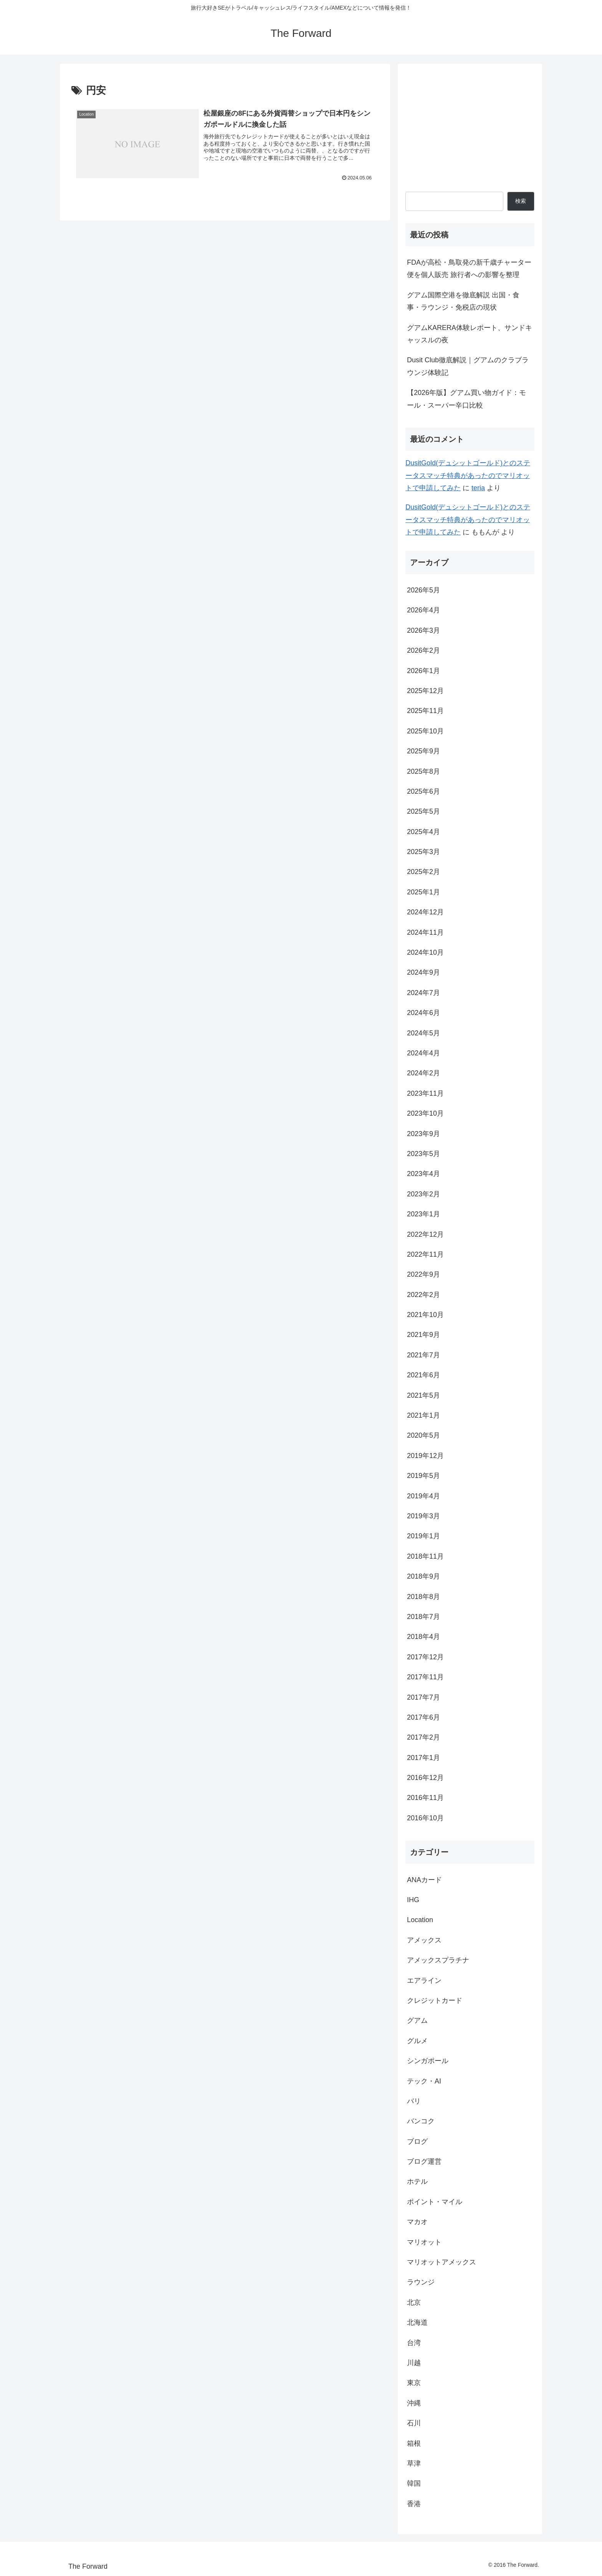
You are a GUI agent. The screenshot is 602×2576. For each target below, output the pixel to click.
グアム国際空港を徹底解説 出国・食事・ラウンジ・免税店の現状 (463, 301)
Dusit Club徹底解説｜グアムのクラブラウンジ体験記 (468, 366)
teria (478, 488)
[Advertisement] (469, 125)
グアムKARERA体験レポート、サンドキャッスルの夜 (469, 334)
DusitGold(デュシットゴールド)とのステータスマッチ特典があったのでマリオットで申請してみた (467, 475)
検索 (520, 201)
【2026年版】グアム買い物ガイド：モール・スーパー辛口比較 (466, 399)
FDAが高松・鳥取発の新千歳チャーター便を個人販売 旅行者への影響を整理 (469, 269)
